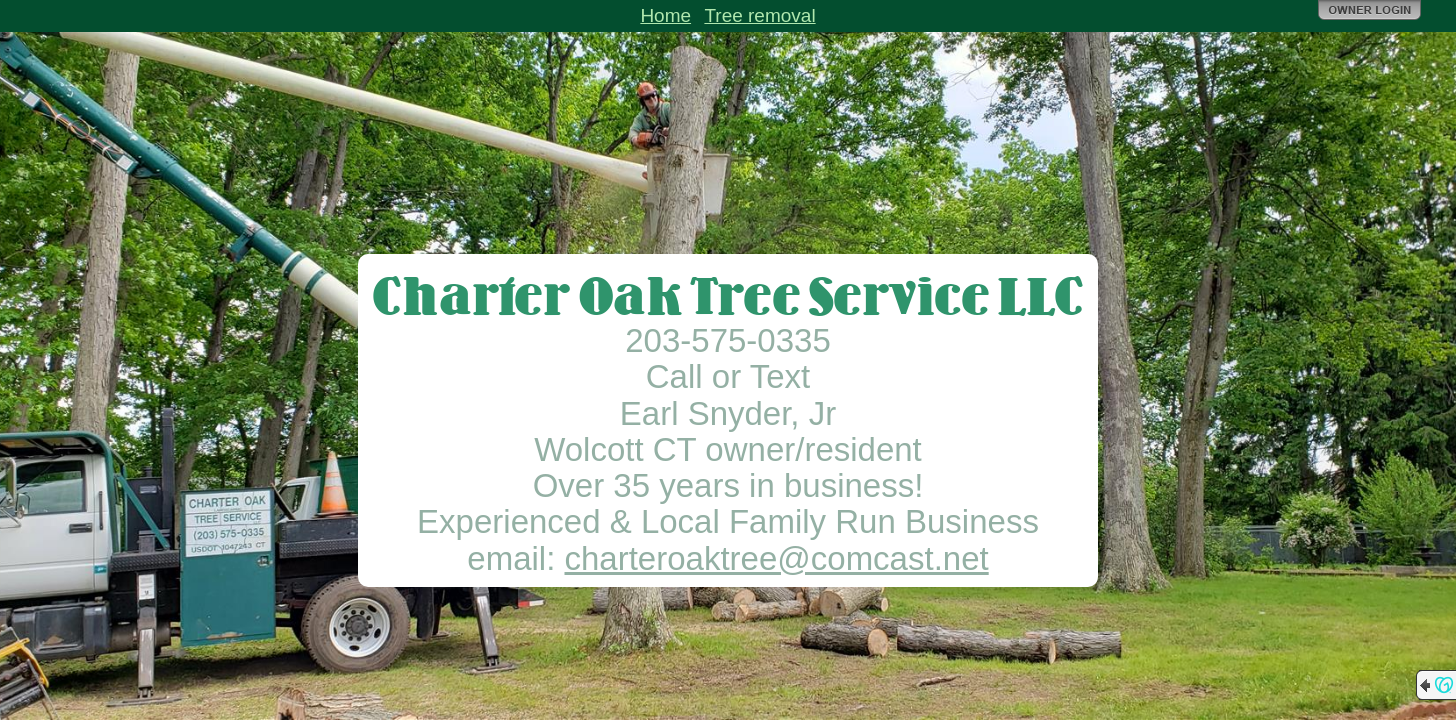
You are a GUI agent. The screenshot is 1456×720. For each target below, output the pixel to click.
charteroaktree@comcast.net (777, 558)
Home (665, 15)
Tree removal (759, 15)
